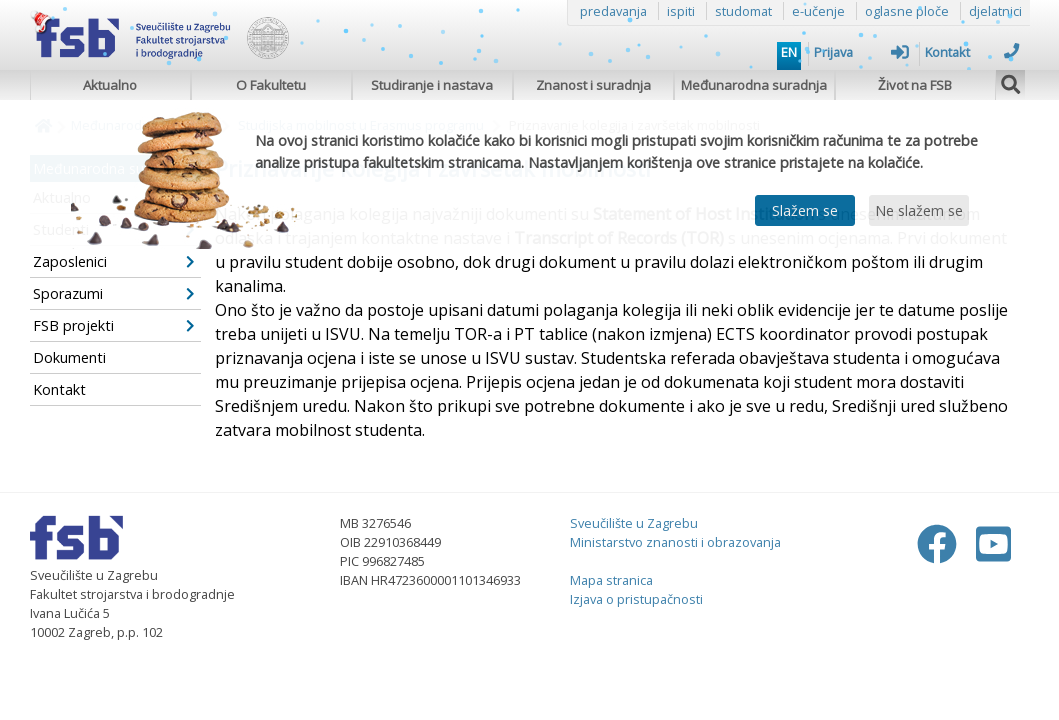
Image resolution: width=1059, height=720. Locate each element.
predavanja (613, 11)
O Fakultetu (271, 85)
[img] (1011, 82)
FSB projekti (114, 325)
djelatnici (995, 11)
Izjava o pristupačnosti (636, 599)
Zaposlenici (114, 261)
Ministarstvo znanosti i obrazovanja (675, 542)
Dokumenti (69, 357)
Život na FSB (915, 85)
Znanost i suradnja (593, 85)
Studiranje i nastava (432, 85)
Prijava (861, 52)
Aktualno (110, 85)
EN (789, 52)
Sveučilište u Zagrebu (634, 523)
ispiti (681, 11)
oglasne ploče (907, 11)
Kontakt (972, 52)
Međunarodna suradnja (754, 85)
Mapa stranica (611, 580)
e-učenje (818, 11)
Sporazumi (114, 293)
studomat (743, 11)
